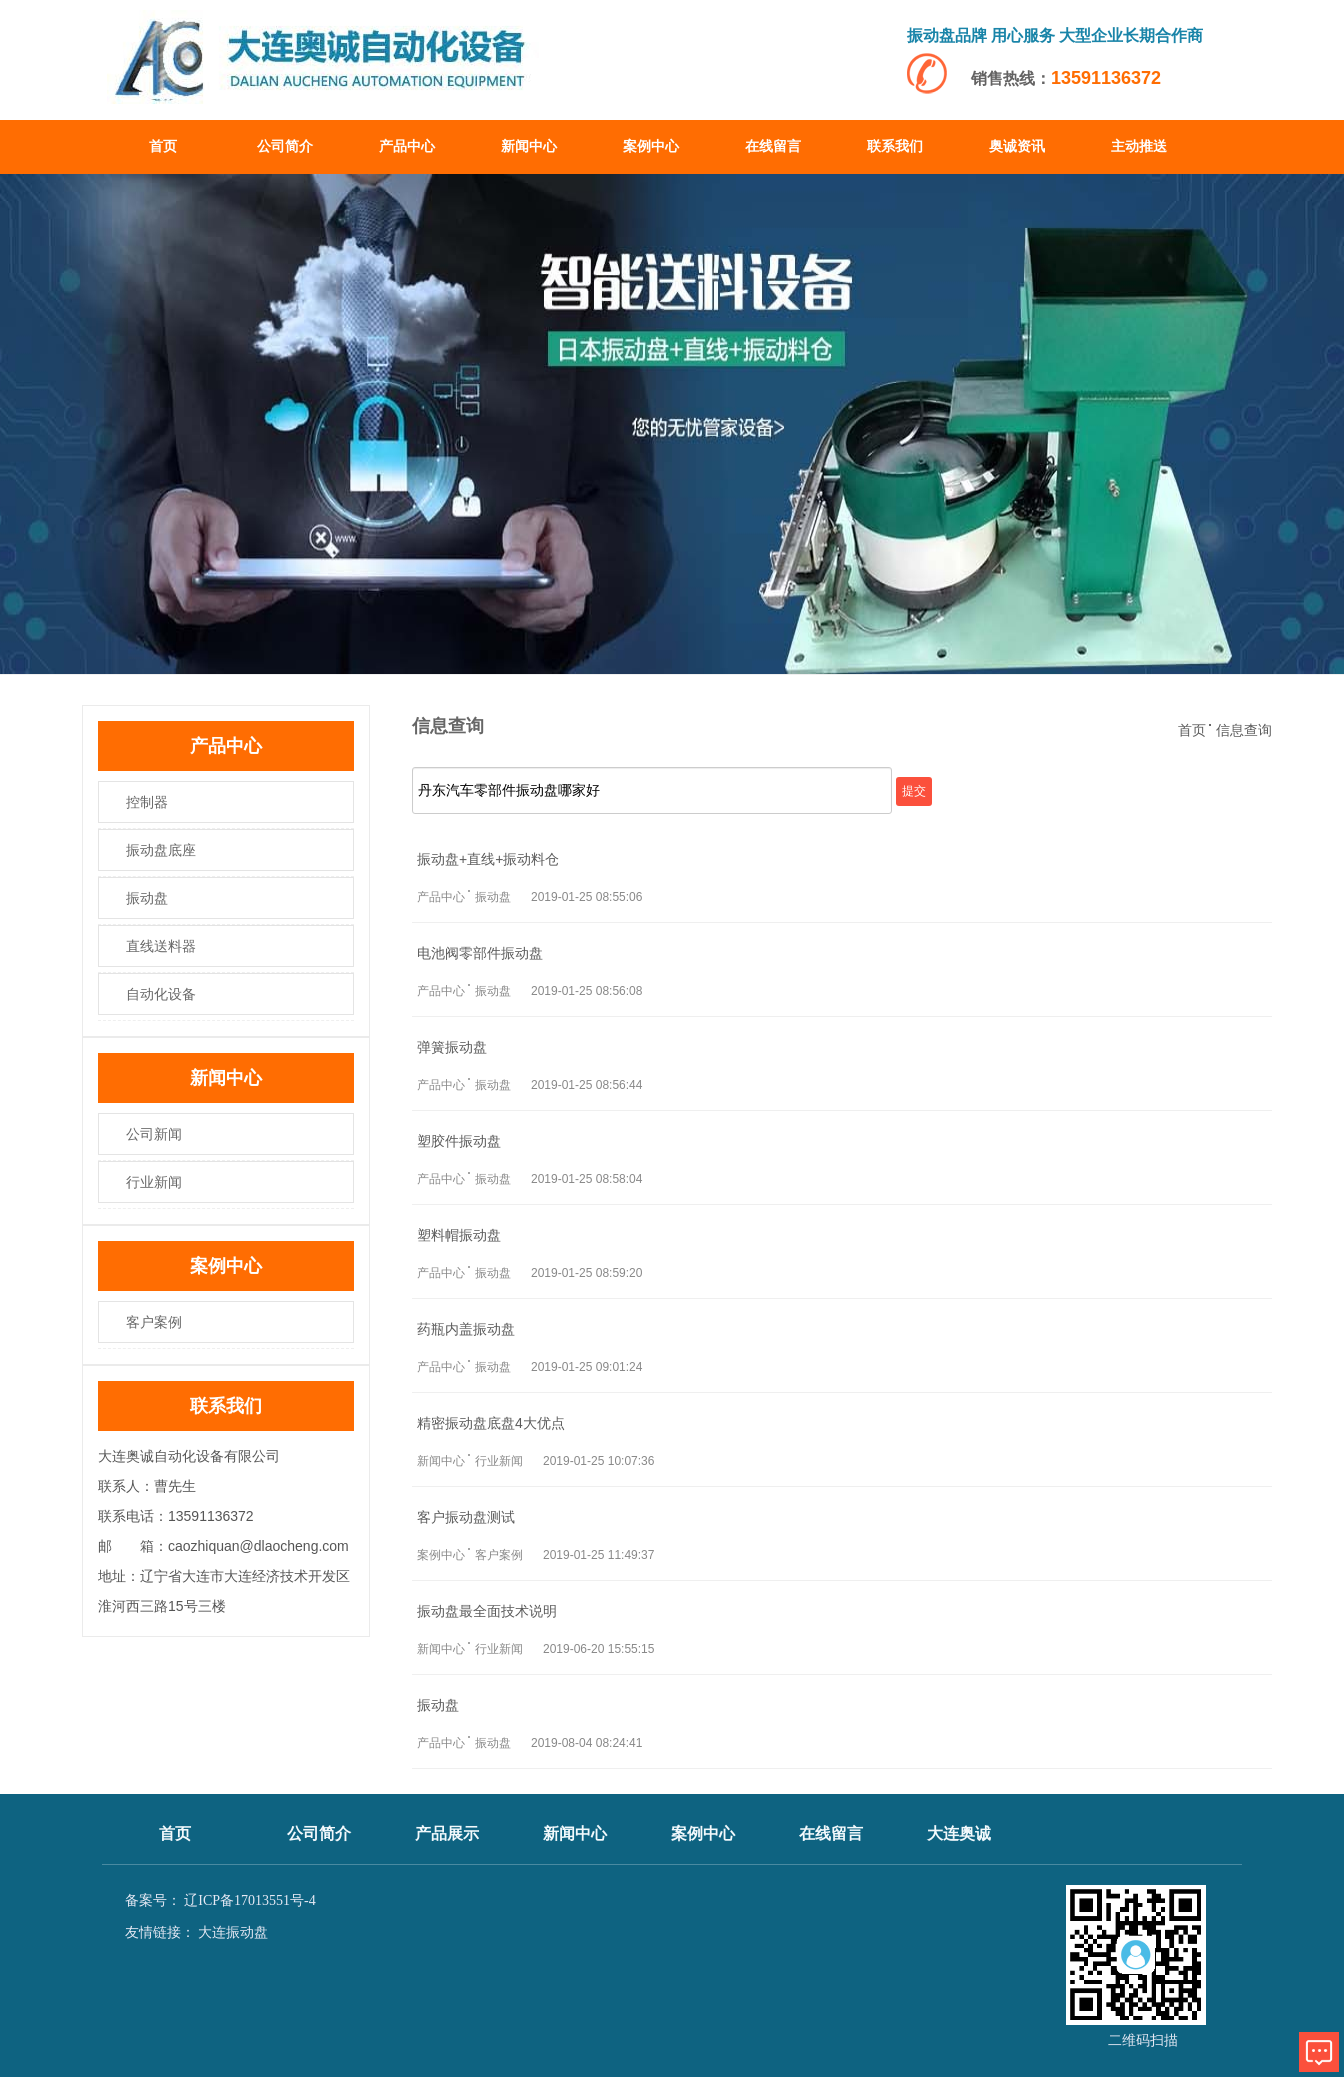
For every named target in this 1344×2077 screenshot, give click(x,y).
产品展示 (447, 1833)
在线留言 (773, 146)
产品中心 (407, 146)
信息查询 (1244, 730)
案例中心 (651, 146)
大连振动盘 (233, 1932)
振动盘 (147, 898)
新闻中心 (529, 146)
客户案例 (154, 1322)
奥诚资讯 (1017, 146)
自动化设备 (161, 994)
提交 (914, 791)
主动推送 (1139, 146)
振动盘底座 (161, 850)
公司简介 (285, 146)
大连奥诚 (959, 1833)
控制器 (147, 802)
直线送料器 (161, 946)
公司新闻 (154, 1134)
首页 (163, 146)
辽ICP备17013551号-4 (249, 1900)
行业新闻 (154, 1182)
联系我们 (895, 146)
